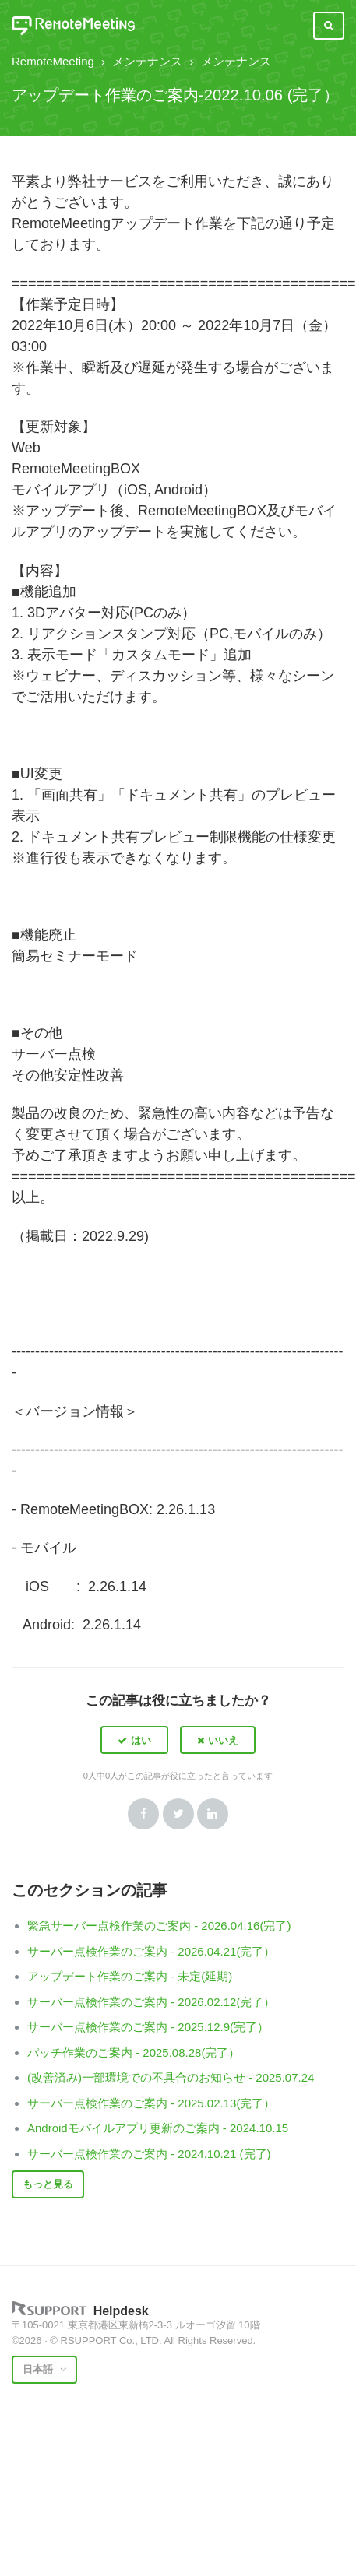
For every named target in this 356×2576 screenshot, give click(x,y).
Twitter (178, 1813)
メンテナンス (147, 61)
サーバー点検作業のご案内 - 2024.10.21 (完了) (149, 2153)
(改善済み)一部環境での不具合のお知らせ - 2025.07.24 (170, 2077)
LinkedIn (212, 1813)
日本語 (39, 2369)
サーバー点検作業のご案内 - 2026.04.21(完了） (151, 1951)
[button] (134, 1740)
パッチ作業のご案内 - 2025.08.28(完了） (133, 2052)
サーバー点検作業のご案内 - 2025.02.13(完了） (151, 2103)
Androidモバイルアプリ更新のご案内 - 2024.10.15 (157, 2128)
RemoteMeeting (53, 61)
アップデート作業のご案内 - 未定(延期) (129, 1976)
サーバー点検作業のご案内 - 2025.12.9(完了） (148, 2026)
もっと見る (48, 2184)
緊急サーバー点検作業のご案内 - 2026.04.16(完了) (159, 1925)
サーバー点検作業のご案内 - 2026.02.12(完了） (151, 2001)
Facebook (143, 1813)
